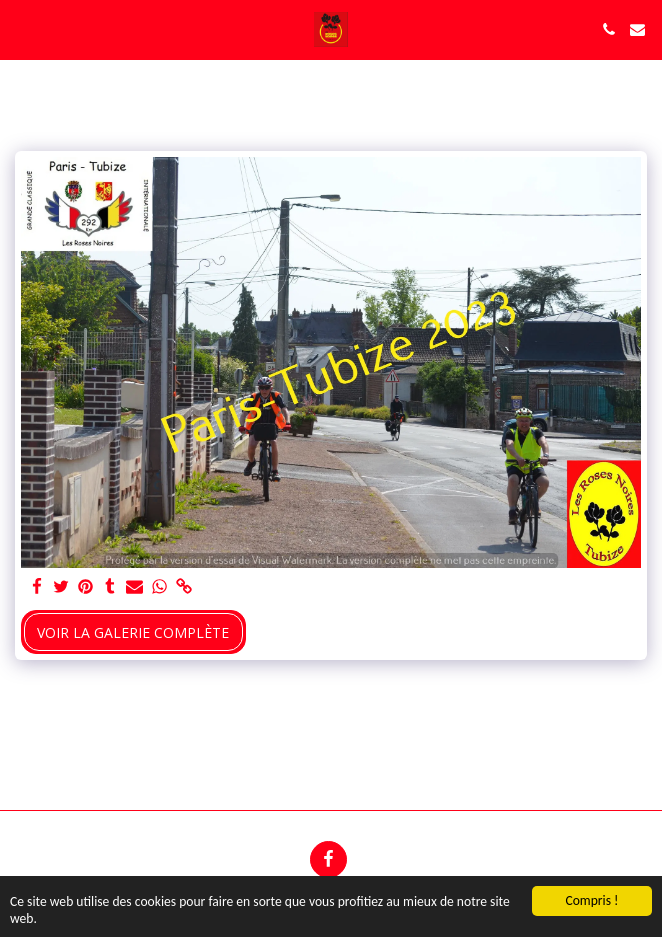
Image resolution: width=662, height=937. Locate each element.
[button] (22, 28)
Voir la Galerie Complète (133, 632)
